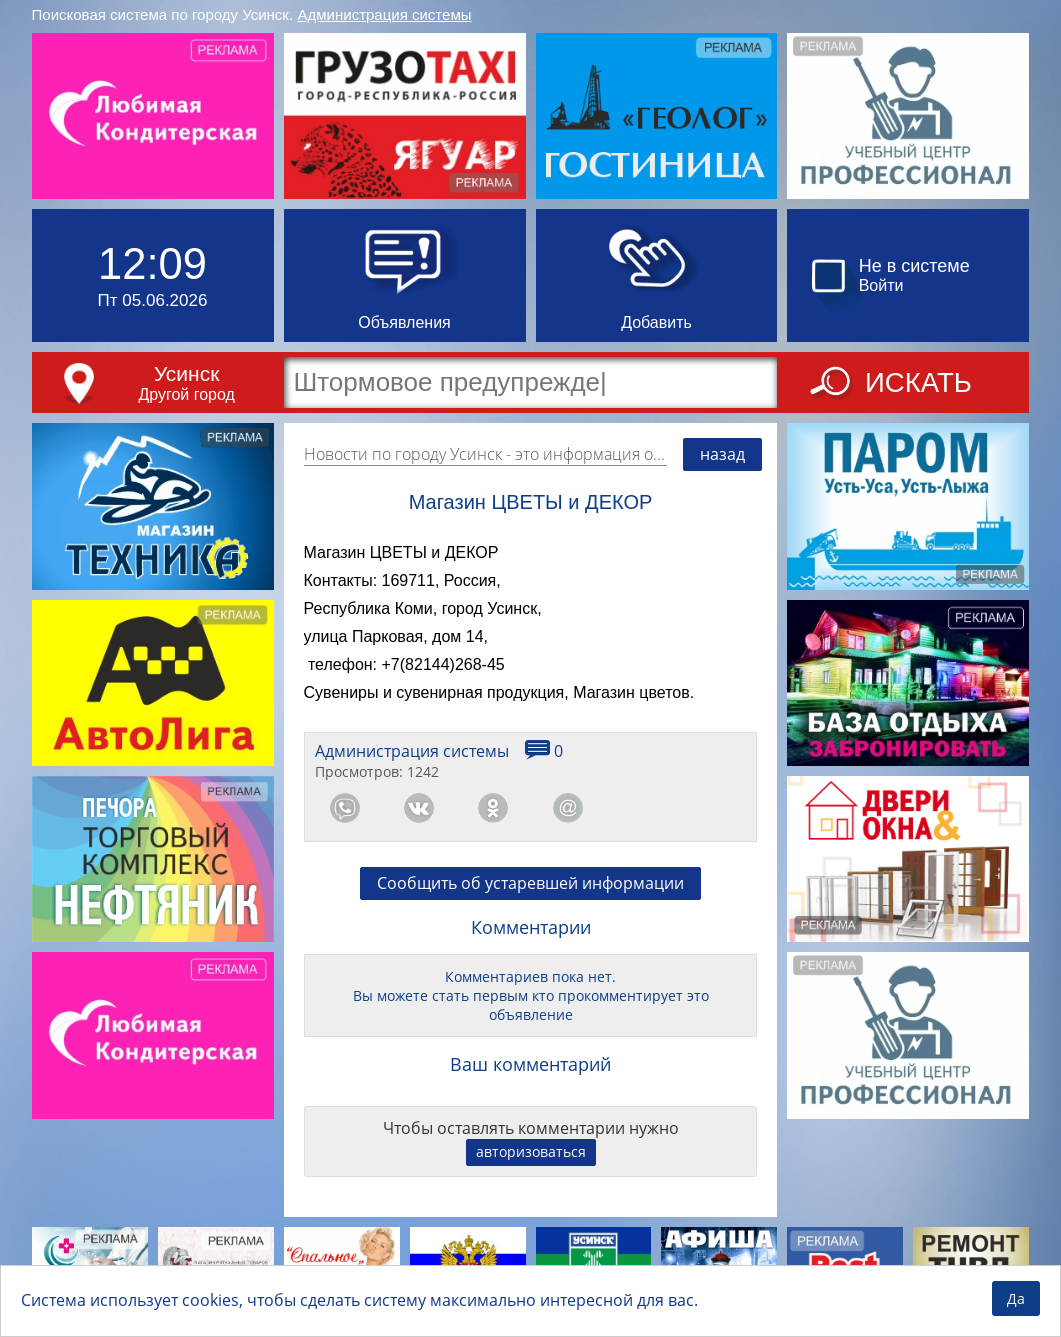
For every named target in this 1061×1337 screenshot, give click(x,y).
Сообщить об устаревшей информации (530, 883)
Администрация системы (385, 14)
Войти (881, 285)
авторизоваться (531, 1151)
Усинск (186, 373)
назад (722, 454)
